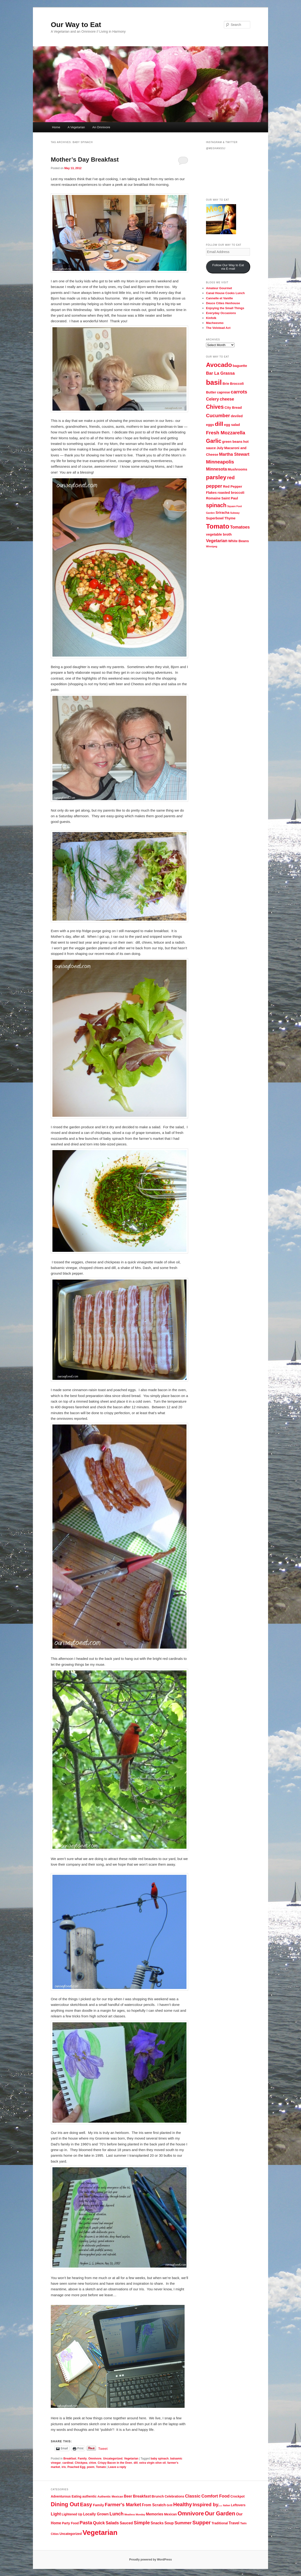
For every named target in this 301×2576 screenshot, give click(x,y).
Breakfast (69, 2458)
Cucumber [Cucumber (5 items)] (218, 415)
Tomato (101, 2467)
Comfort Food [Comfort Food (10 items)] (215, 2496)
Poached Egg (76, 2467)
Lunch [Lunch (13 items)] (116, 2513)
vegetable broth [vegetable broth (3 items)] (219, 534)
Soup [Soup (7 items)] (169, 2523)
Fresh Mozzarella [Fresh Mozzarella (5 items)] (225, 432)
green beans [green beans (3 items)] (232, 442)
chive (92, 2462)
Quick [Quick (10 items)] (99, 2523)
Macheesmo (214, 323)
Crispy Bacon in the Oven (115, 2462)
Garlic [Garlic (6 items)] (213, 441)
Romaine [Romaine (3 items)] (213, 498)
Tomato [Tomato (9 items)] (217, 526)
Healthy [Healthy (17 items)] (182, 2504)
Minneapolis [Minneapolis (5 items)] (220, 461)
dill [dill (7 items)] (219, 424)
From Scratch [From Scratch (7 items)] (154, 2505)
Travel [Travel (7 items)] (234, 2523)
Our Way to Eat (76, 24)
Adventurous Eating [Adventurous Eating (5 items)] (66, 2496)
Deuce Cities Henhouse (223, 303)
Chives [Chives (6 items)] (215, 407)
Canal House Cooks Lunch (225, 293)
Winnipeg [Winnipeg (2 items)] (211, 546)
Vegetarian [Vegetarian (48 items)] (100, 2532)
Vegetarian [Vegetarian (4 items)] (216, 540)
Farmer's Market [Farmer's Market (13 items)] (123, 2504)
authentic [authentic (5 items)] (89, 2496)
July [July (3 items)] (220, 448)
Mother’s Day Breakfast (85, 159)
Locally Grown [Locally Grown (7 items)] (96, 2514)
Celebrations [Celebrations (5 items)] (174, 2496)
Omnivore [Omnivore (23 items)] (191, 2513)
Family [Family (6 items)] (98, 2505)
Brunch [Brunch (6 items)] (158, 2496)
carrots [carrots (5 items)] (239, 391)
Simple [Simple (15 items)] (142, 2522)
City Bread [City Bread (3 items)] (233, 407)
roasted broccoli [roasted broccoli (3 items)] (231, 492)
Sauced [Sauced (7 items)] (126, 2523)
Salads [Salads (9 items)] (112, 2523)
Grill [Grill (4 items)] (169, 2505)
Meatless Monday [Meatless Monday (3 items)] (134, 2514)
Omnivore (94, 2458)
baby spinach (160, 2458)
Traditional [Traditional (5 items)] (219, 2523)
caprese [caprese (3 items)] (223, 392)
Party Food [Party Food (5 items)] (70, 2523)
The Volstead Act (218, 328)
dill (136, 2462)
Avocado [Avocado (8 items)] (219, 364)
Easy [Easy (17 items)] (86, 2504)
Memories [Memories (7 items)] (154, 2514)
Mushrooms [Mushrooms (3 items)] (237, 469)
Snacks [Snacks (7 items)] (156, 2523)
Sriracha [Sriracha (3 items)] (223, 512)
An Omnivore (101, 127)
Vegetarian (131, 2458)
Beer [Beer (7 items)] (128, 2496)
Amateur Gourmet (219, 288)
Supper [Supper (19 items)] (201, 2522)
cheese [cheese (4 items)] (227, 399)
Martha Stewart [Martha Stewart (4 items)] (234, 454)
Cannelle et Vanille (219, 298)
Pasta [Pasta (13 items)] (85, 2522)
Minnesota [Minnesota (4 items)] (216, 469)
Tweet (102, 2448)
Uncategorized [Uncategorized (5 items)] (70, 2534)
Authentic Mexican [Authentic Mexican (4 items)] (110, 2496)
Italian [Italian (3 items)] (226, 2505)
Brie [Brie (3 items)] (225, 383)
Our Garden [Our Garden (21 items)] (220, 2513)
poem (90, 2467)
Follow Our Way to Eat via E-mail (228, 266)
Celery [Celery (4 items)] (212, 399)
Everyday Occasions (221, 313)
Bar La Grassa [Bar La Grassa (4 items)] (220, 373)
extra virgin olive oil (152, 2462)
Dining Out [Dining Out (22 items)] (65, 2504)
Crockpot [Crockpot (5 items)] (237, 2496)
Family (82, 2458)
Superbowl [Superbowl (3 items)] (215, 518)
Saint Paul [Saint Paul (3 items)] (229, 498)
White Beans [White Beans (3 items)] (238, 541)
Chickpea (81, 2462)
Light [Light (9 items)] (56, 2514)
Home (56, 127)
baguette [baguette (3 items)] (240, 366)
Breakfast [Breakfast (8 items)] (142, 2496)
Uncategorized (113, 2458)
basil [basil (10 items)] (214, 382)
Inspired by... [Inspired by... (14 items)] (207, 2504)
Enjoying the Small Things (225, 308)
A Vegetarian (76, 127)
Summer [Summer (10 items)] (183, 2523)
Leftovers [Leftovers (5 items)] (238, 2505)
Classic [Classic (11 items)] (193, 2496)
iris (64, 2467)
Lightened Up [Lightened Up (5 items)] (72, 2514)
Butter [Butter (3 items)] (211, 392)
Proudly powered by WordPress (150, 2559)
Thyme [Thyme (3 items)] (229, 518)
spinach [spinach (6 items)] (216, 505)
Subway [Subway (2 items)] (235, 512)
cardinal (67, 2462)
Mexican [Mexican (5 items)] (170, 2514)
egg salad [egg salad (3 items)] (232, 425)
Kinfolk (211, 318)
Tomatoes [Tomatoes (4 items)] (240, 527)
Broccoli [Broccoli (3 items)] (237, 383)
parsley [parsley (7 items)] (216, 477)
